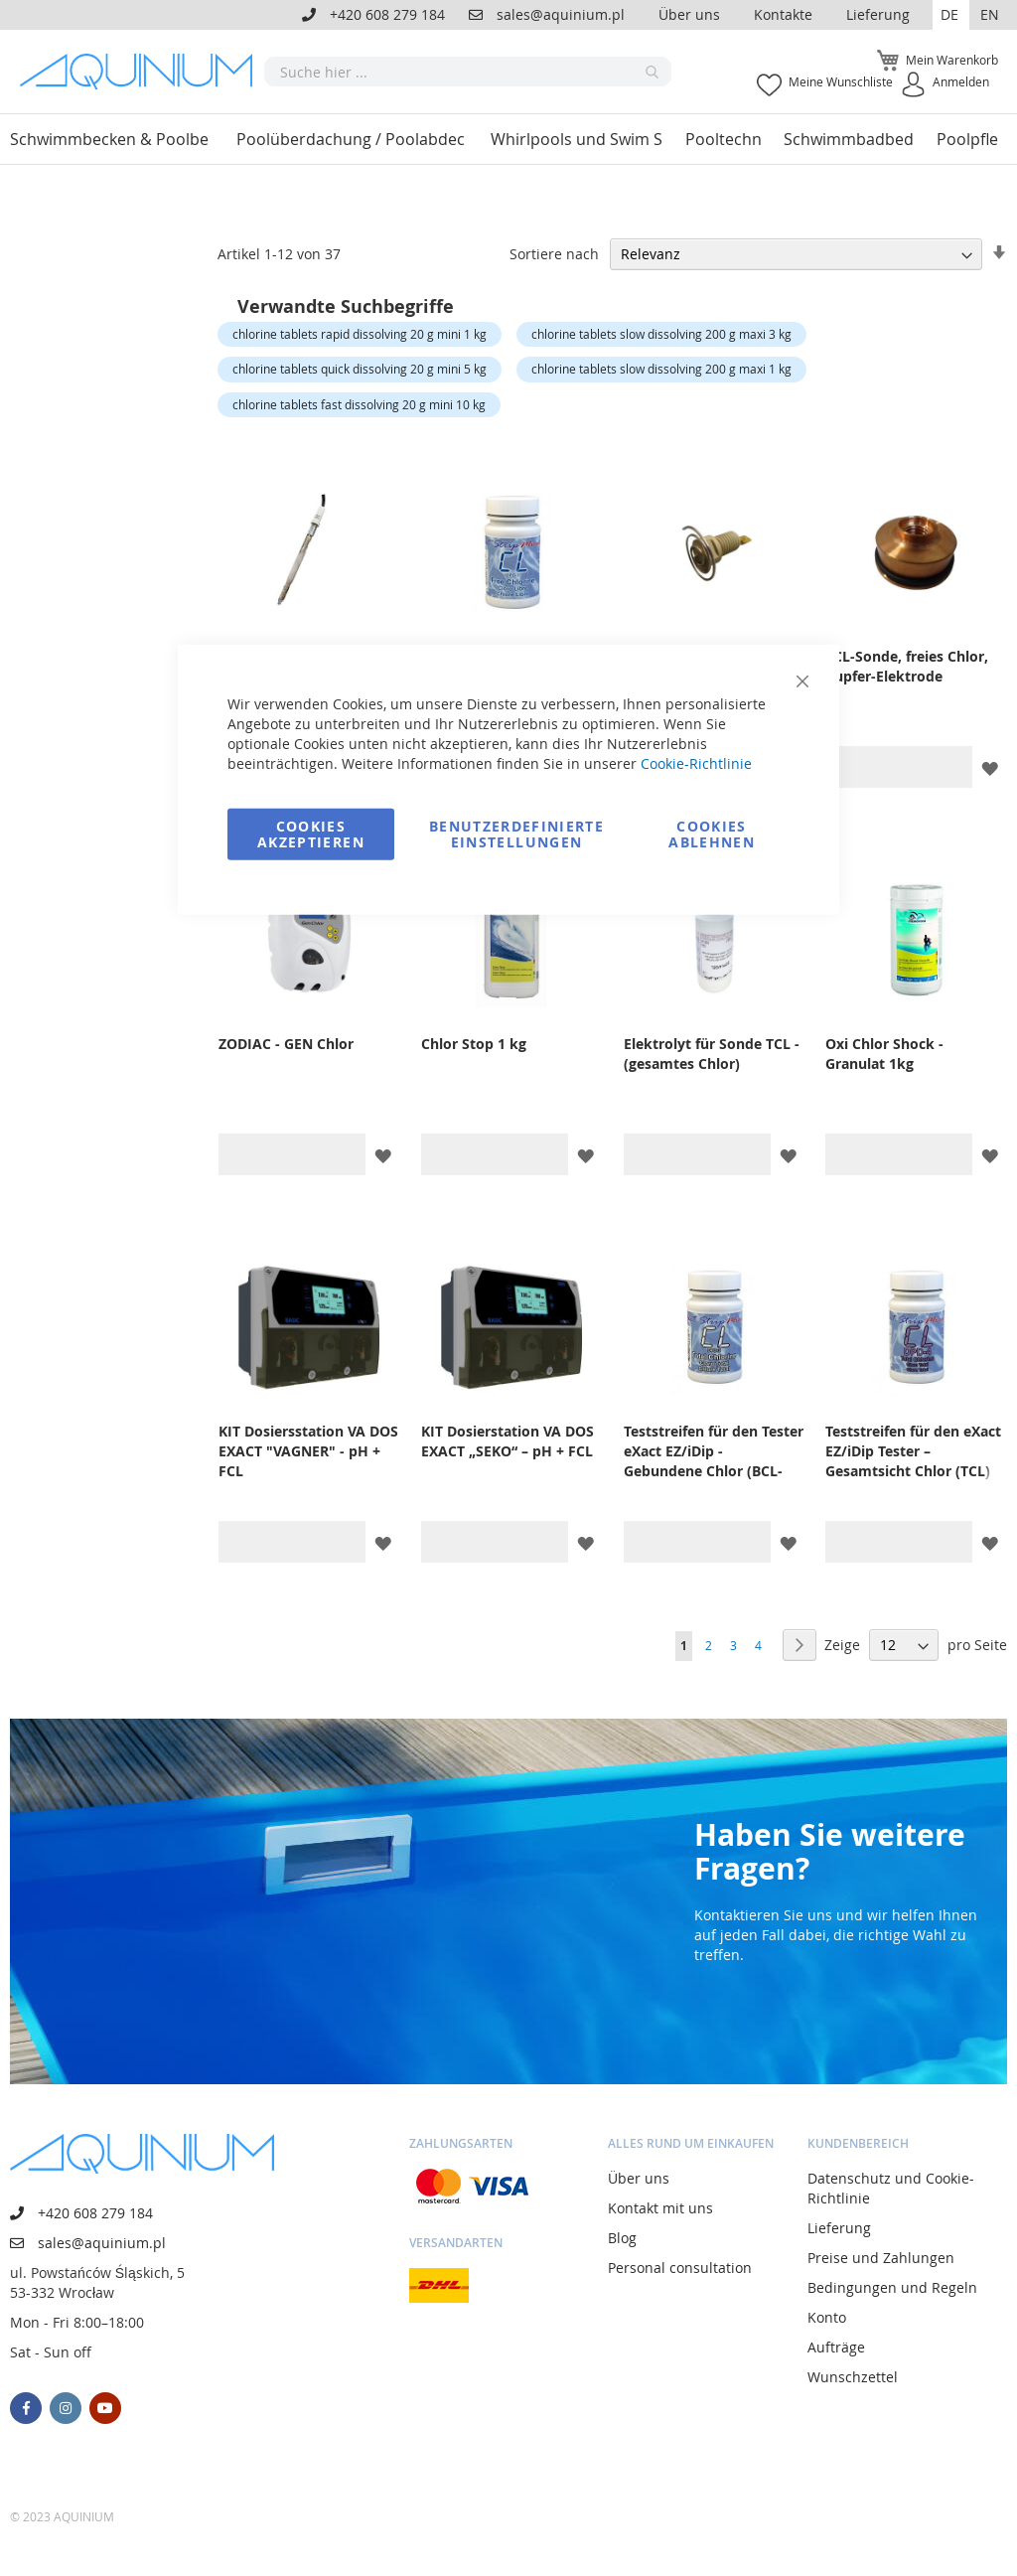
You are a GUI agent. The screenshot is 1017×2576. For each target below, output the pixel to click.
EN (989, 14)
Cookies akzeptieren (310, 833)
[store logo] (142, 71)
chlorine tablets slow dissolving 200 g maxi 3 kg (661, 334)
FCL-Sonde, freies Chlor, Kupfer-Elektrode (906, 666)
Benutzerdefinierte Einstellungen (516, 833)
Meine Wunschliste (841, 81)
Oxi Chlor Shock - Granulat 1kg (884, 1053)
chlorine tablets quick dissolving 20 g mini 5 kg (359, 369)
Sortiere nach (554, 253)
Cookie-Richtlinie (696, 762)
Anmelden (961, 81)
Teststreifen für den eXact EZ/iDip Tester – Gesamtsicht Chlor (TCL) (913, 1451)
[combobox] (467, 71)
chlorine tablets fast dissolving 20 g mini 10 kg (359, 404)
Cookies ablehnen (711, 833)
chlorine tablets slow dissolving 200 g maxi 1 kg (661, 369)
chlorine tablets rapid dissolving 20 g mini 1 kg (359, 334)
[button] (951, 15)
